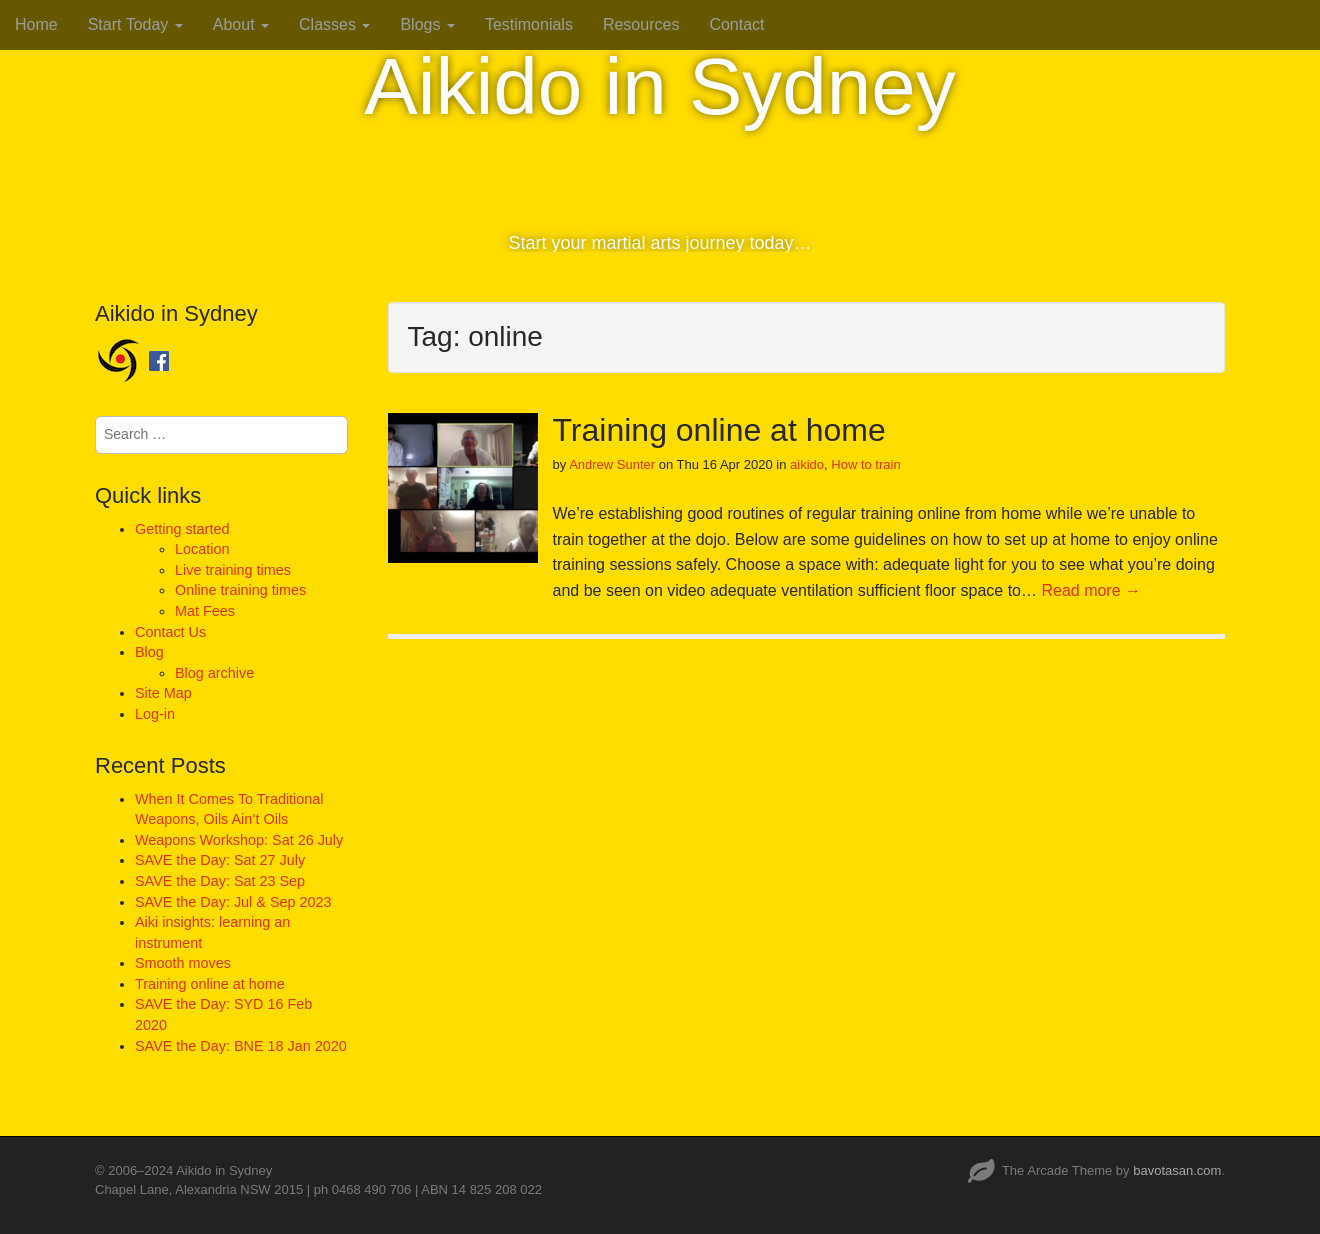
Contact (736, 24)
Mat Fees (205, 611)
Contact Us (170, 632)
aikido (807, 464)
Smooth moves (183, 963)
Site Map (163, 693)
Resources (641, 24)
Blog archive (214, 673)
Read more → (1091, 590)
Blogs (427, 24)
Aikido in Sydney (659, 86)
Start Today (135, 24)
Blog (149, 652)
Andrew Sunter (612, 464)
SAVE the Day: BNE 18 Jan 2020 (241, 1046)
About (241, 24)
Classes (334, 24)
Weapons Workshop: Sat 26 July (239, 840)
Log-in (155, 714)
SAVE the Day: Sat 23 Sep (220, 881)
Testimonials (529, 24)
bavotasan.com (1177, 1170)
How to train (865, 464)
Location (202, 549)
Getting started (182, 529)
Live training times (233, 570)
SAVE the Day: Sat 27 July (220, 860)
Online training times (240, 590)
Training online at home (719, 430)
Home (36, 24)
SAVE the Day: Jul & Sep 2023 (233, 902)
